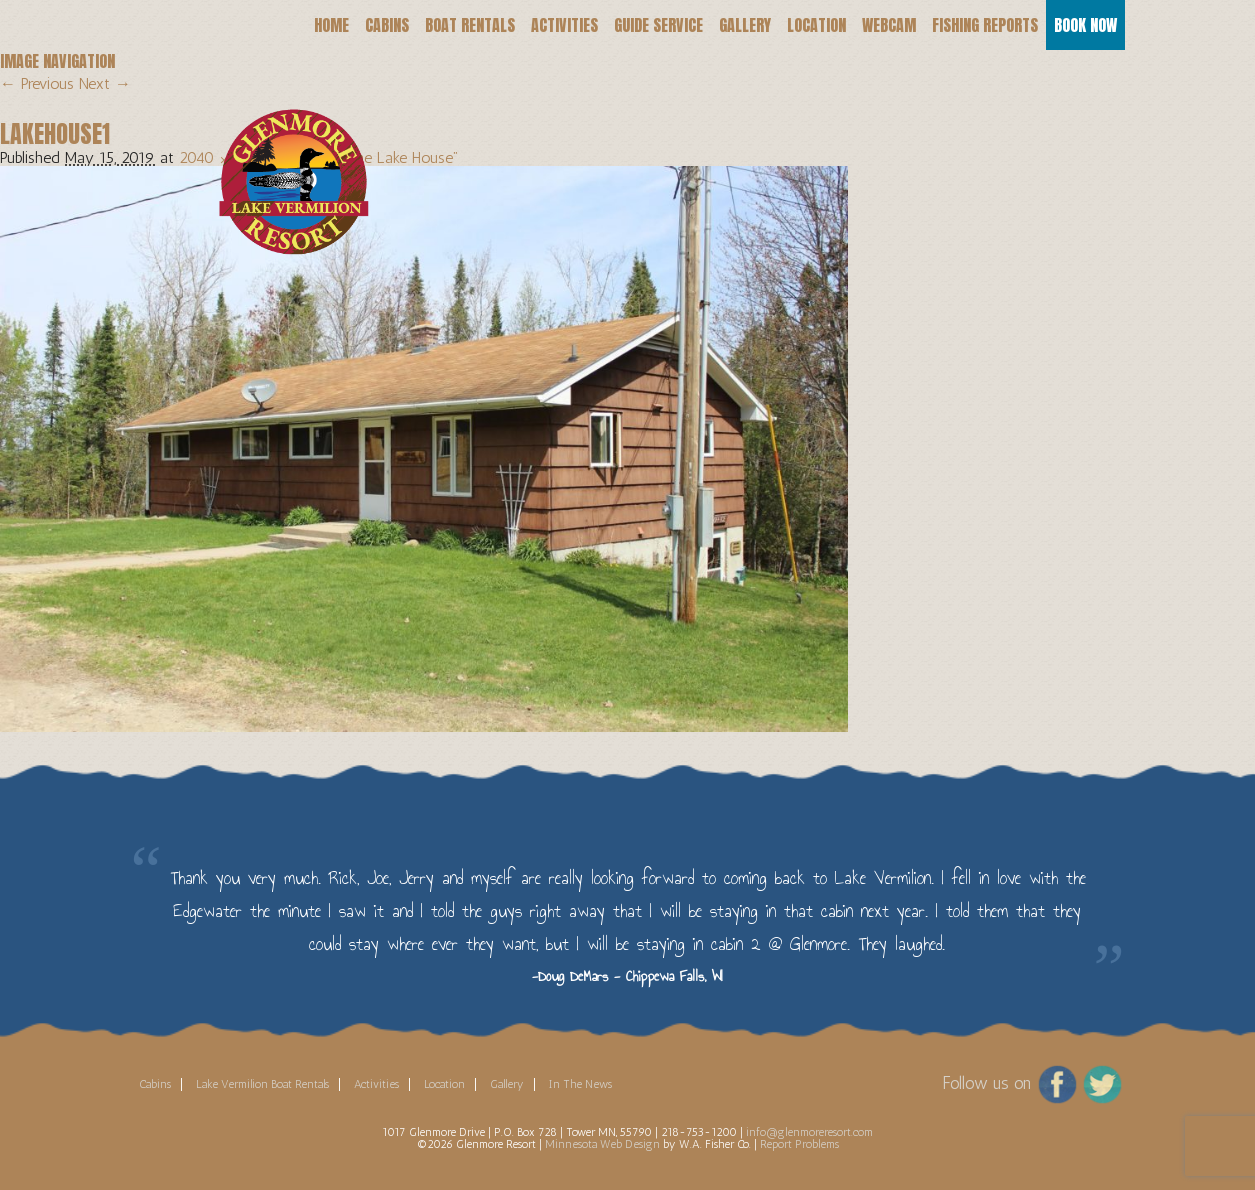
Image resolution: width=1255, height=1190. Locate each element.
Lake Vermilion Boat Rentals (262, 1084)
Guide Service (658, 25)
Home (331, 25)
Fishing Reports (985, 25)
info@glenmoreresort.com (809, 1132)
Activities (564, 25)
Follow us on (986, 1083)
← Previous (37, 83)
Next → (105, 83)
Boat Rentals (470, 25)
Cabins (387, 25)
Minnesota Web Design (602, 1144)
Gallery (745, 25)
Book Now (1085, 25)
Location (816, 25)
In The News (580, 1084)
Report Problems (799, 1144)
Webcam (889, 25)
